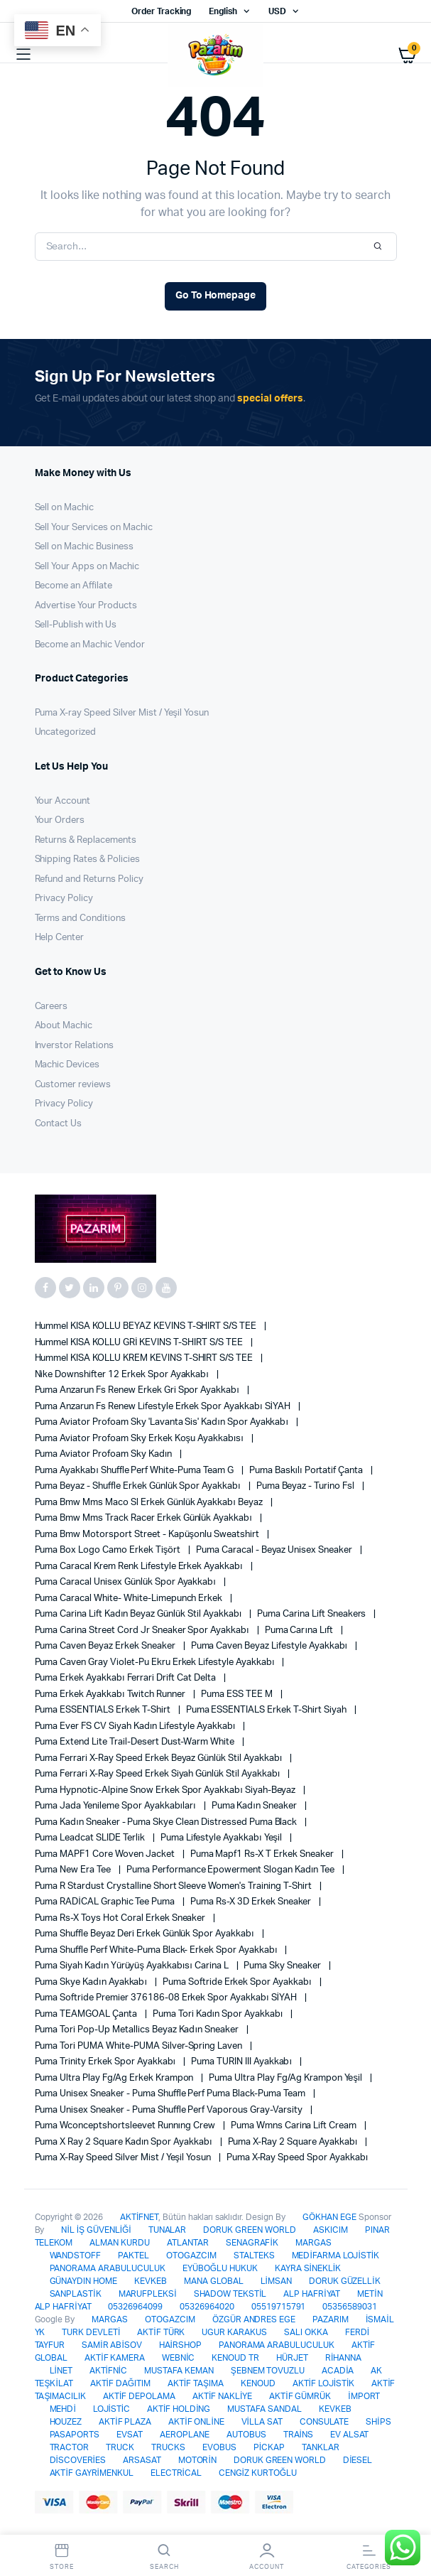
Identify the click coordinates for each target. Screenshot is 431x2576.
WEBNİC (178, 2358)
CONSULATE (324, 2422)
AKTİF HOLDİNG (178, 2409)
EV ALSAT (349, 2434)
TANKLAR (320, 2447)
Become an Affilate (73, 586)
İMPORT (364, 2396)
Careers (51, 1006)
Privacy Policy (64, 898)
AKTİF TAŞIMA (196, 2383)
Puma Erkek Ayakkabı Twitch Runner (111, 1694)
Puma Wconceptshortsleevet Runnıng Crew (126, 2125)
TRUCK (120, 2447)
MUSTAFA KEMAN (179, 2370)
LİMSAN (276, 2281)
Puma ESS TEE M (238, 1694)
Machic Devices (67, 1064)
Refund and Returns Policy (89, 879)
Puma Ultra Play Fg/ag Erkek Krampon (115, 2078)
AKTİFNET (139, 2217)
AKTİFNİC (108, 2370)
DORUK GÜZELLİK (345, 2281)
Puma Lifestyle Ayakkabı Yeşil (222, 1838)
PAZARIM (330, 2319)
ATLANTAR (188, 2242)
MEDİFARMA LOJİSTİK (335, 2255)
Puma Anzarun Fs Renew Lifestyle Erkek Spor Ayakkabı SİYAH (164, 1406)
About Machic (64, 1025)
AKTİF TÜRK (161, 2332)
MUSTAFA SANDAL (264, 2409)
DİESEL (357, 2460)
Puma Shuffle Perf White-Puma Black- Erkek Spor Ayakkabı (157, 1950)
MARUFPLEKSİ (148, 2294)
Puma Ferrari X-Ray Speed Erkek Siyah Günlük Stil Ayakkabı (159, 1774)
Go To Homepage (215, 296)
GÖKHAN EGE (330, 2217)
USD (277, 11)
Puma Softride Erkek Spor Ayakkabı (238, 1982)
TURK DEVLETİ (91, 2332)
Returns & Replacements (85, 840)
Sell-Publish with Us (75, 625)
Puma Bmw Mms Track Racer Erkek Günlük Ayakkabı (144, 1518)
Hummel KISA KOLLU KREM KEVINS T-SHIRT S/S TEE (145, 1358)
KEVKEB (150, 2281)
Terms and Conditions (80, 918)
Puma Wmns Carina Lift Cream (295, 2125)
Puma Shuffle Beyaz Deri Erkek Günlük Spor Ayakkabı (145, 1934)
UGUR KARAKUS (234, 2332)
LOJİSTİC (111, 2409)
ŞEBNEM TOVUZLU (268, 2370)
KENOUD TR (235, 2358)
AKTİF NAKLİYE (222, 2396)
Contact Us (58, 1123)
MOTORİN (197, 2460)
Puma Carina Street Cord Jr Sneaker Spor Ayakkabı (143, 1630)
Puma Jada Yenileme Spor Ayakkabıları (116, 1806)
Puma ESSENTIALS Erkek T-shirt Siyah (267, 1710)
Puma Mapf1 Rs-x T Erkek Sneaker (263, 1854)
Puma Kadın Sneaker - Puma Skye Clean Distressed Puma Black (167, 1822)
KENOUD (258, 2383)
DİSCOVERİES (78, 2460)
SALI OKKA (306, 2332)
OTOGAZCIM (191, 2255)
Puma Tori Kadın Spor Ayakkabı (219, 2014)
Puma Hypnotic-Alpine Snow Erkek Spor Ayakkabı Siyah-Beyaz (166, 1790)
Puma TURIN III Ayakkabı (242, 2061)
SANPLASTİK (76, 2294)
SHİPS (378, 2422)
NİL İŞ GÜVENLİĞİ (96, 2230)
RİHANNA (343, 2358)
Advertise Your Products (86, 605)
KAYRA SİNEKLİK (308, 2268)
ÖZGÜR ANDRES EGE (254, 2319)
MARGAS (313, 2242)
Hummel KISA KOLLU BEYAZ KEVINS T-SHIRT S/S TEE (147, 1326)
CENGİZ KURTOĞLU (258, 2473)
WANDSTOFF (76, 2255)
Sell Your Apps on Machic (87, 566)
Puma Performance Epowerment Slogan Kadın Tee (231, 1870)
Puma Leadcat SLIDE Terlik (91, 1838)
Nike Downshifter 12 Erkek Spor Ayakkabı (123, 1374)
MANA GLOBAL (214, 2281)
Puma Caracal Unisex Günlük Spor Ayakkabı (126, 1582)
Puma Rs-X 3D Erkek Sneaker (251, 1902)
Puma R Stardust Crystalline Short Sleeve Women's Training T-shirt (174, 1886)
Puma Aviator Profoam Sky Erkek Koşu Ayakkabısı (140, 1438)
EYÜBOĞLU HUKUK (220, 2268)
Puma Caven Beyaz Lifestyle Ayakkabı (270, 1646)
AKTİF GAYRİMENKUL (91, 2473)
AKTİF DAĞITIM (120, 2383)
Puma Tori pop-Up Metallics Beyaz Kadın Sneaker (138, 2030)
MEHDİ (63, 2409)
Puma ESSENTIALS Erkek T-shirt (104, 1710)
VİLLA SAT (262, 2422)
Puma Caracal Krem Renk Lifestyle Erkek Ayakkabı (140, 1566)
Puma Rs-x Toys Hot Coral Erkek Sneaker (121, 1918)
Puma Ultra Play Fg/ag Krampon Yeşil (286, 2078)
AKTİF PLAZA (125, 2422)
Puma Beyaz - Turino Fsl (306, 1486)
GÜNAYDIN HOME (84, 2281)
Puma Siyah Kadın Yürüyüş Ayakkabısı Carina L (133, 1966)
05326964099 (135, 2306)
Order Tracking (161, 11)
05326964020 (207, 2306)
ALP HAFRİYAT (311, 2294)
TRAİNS (298, 2434)
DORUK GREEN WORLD (249, 2230)
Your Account (63, 801)
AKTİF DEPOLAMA (139, 2396)
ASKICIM (330, 2230)
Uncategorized (66, 732)
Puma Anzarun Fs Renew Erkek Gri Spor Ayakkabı (138, 1390)
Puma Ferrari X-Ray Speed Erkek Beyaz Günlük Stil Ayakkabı (160, 1758)
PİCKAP (269, 2447)
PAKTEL (133, 2255)
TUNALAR (167, 2230)
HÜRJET (292, 2358)
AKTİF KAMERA (114, 2358)
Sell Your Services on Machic (94, 527)
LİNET (61, 2370)
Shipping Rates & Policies (87, 859)
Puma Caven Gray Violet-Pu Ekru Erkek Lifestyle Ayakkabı (156, 1662)
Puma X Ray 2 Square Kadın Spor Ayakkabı (124, 2142)
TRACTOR (69, 2447)
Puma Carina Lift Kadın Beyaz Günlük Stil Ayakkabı (139, 1614)
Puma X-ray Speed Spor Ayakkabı (298, 2157)
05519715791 (278, 2306)
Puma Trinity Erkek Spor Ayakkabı (106, 2061)
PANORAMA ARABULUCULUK (107, 2268)
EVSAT (129, 2434)
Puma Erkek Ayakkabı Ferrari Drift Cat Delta (126, 1678)
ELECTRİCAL (176, 2473)
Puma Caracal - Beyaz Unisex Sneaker (275, 1550)
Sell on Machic (64, 507)
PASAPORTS (75, 2434)
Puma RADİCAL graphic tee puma (106, 1902)
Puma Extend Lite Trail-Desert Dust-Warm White (136, 1742)
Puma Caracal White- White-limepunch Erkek (130, 1598)
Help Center (59, 937)
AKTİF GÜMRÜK (300, 2396)
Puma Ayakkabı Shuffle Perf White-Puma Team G (135, 1470)
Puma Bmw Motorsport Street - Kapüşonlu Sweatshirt (148, 1534)
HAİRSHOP (180, 2345)
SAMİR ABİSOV (111, 2345)
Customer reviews (73, 1084)
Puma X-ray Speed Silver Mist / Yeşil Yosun (122, 713)
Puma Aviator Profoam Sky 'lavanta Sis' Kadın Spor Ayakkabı (162, 1422)
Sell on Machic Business (84, 546)
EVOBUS (219, 2447)
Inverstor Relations (74, 1045)
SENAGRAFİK (252, 2242)
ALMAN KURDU (119, 2242)
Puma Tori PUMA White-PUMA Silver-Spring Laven (140, 2046)
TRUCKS (168, 2447)
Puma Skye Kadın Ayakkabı (92, 1982)
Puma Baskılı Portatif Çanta (307, 1470)
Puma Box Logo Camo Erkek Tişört (109, 1550)
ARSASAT (142, 2460)
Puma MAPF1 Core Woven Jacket (106, 1854)
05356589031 (349, 2306)
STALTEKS (254, 2255)
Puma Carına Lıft (300, 1630)
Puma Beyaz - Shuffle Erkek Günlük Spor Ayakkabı (139, 1486)
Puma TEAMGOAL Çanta (87, 2014)
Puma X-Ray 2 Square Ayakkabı (294, 2142)
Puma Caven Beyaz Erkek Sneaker (106, 1646)
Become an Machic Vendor (90, 645)
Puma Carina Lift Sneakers (312, 1614)
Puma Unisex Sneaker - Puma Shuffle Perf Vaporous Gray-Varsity (170, 2110)
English (223, 11)
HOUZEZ (66, 2422)
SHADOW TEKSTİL (230, 2294)
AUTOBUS (246, 2434)
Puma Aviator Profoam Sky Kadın (105, 1454)
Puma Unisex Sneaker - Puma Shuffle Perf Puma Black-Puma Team (171, 2093)
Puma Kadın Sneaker (255, 1806)
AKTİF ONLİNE (196, 2422)
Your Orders (60, 820)
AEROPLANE (184, 2434)
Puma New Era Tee (74, 1870)
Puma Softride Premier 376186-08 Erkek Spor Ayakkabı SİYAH (167, 1998)
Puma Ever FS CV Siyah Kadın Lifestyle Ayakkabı (136, 1726)
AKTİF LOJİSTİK (324, 2383)
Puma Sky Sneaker (283, 1966)
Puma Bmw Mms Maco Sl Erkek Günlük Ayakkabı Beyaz (150, 1502)
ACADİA (338, 2370)
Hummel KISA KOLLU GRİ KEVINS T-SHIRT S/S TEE (140, 1342)
